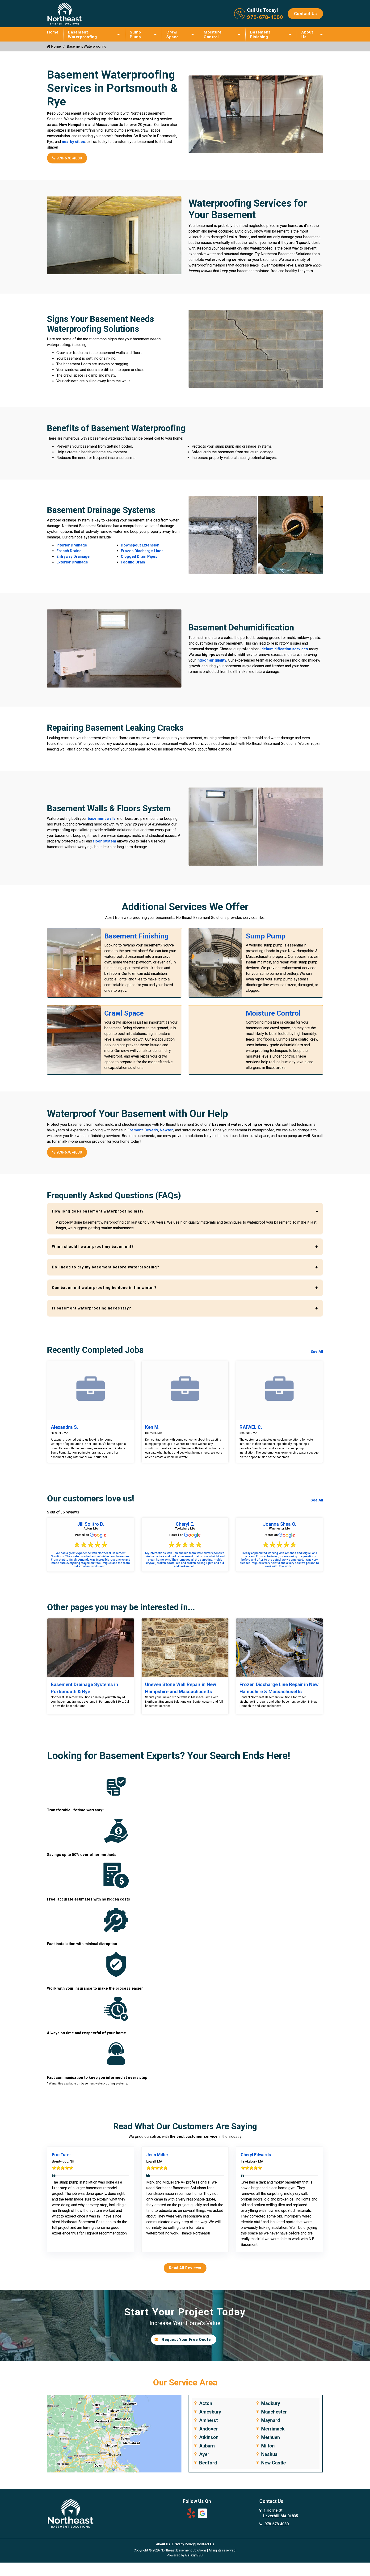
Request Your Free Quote (181, 2354)
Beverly (151, 1120)
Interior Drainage (71, 540)
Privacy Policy (183, 2559)
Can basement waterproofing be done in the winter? (104, 1278)
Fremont (135, 1120)
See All (317, 1342)
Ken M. (152, 1417)
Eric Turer (61, 2169)
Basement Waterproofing (82, 34)
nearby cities (73, 142)
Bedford (208, 2477)
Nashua (269, 2469)
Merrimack (273, 2444)
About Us (307, 34)
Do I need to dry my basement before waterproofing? (105, 1257)
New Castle (273, 2477)
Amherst (208, 2435)
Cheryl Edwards (256, 2169)
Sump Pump (135, 34)
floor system (104, 831)
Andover (208, 2444)
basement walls (102, 808)
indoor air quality (211, 652)
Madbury (270, 2418)
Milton (268, 2460)
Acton (205, 2418)
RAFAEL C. (251, 1417)
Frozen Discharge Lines (142, 546)
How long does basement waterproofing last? (98, 1201)
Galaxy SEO (194, 2570)
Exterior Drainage (72, 557)
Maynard (270, 2435)
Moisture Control (213, 34)
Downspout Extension (140, 540)
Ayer (204, 2469)
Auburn (207, 2460)
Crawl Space (172, 34)
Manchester (274, 2427)
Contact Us (305, 13)
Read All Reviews (185, 2282)
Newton (166, 1120)
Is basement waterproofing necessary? (91, 1298)
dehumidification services (284, 641)
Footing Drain (133, 557)
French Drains (68, 546)
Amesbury (210, 2427)
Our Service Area (185, 2397)
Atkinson (209, 2452)
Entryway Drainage (73, 551)
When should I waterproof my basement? (93, 1237)
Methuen (270, 2452)
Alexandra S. (64, 1417)
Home (53, 32)
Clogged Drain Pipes (139, 551)
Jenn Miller (157, 2169)
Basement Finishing (260, 34)
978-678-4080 (265, 17)
